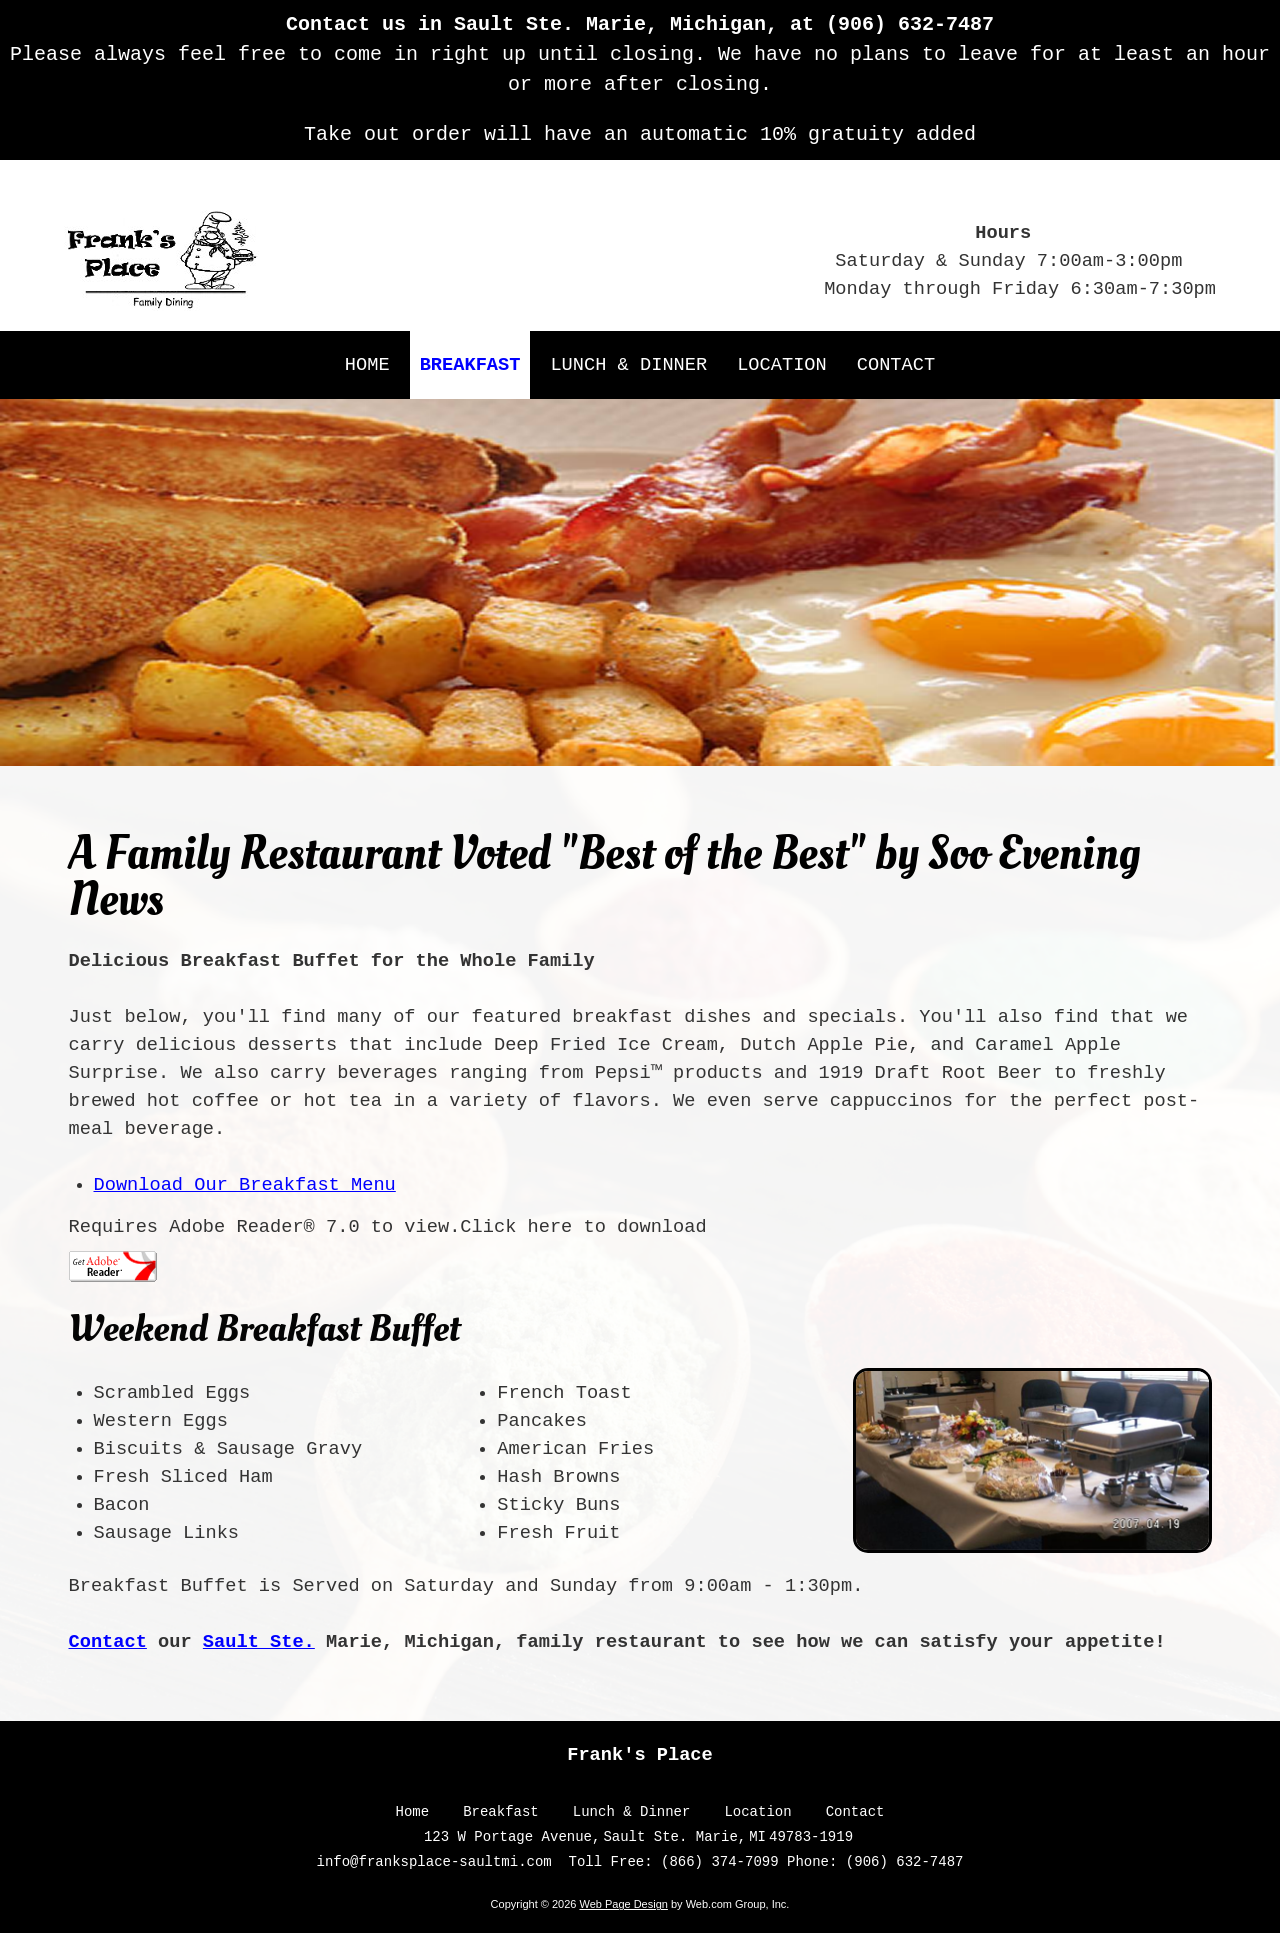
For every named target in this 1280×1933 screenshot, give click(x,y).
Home (413, 1812)
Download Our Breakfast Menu (245, 1185)
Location (757, 1812)
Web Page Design (623, 1904)
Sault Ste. (259, 1642)
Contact (108, 1642)
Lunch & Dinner (632, 1812)
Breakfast (501, 1812)
